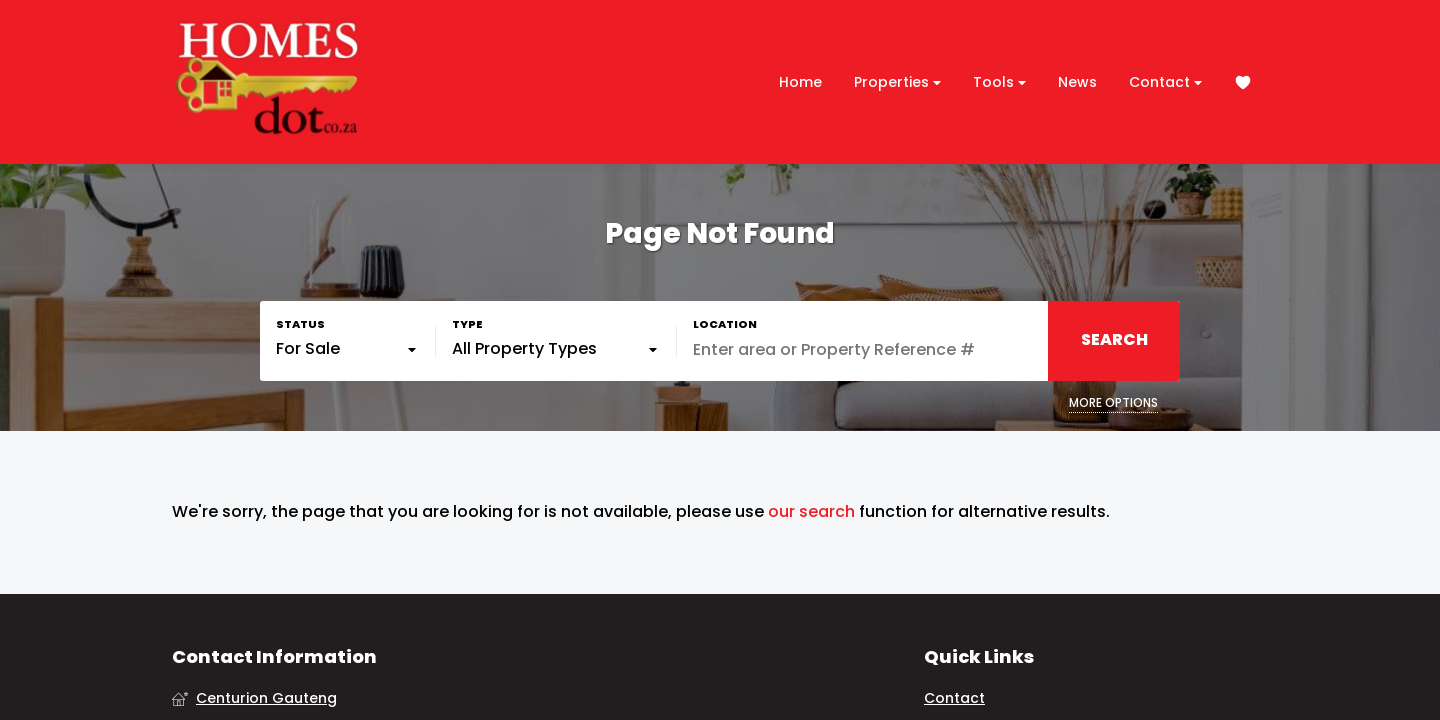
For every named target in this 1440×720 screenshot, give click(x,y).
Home (800, 82)
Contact (1165, 82)
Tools (999, 82)
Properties (897, 82)
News (1077, 82)
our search (811, 512)
